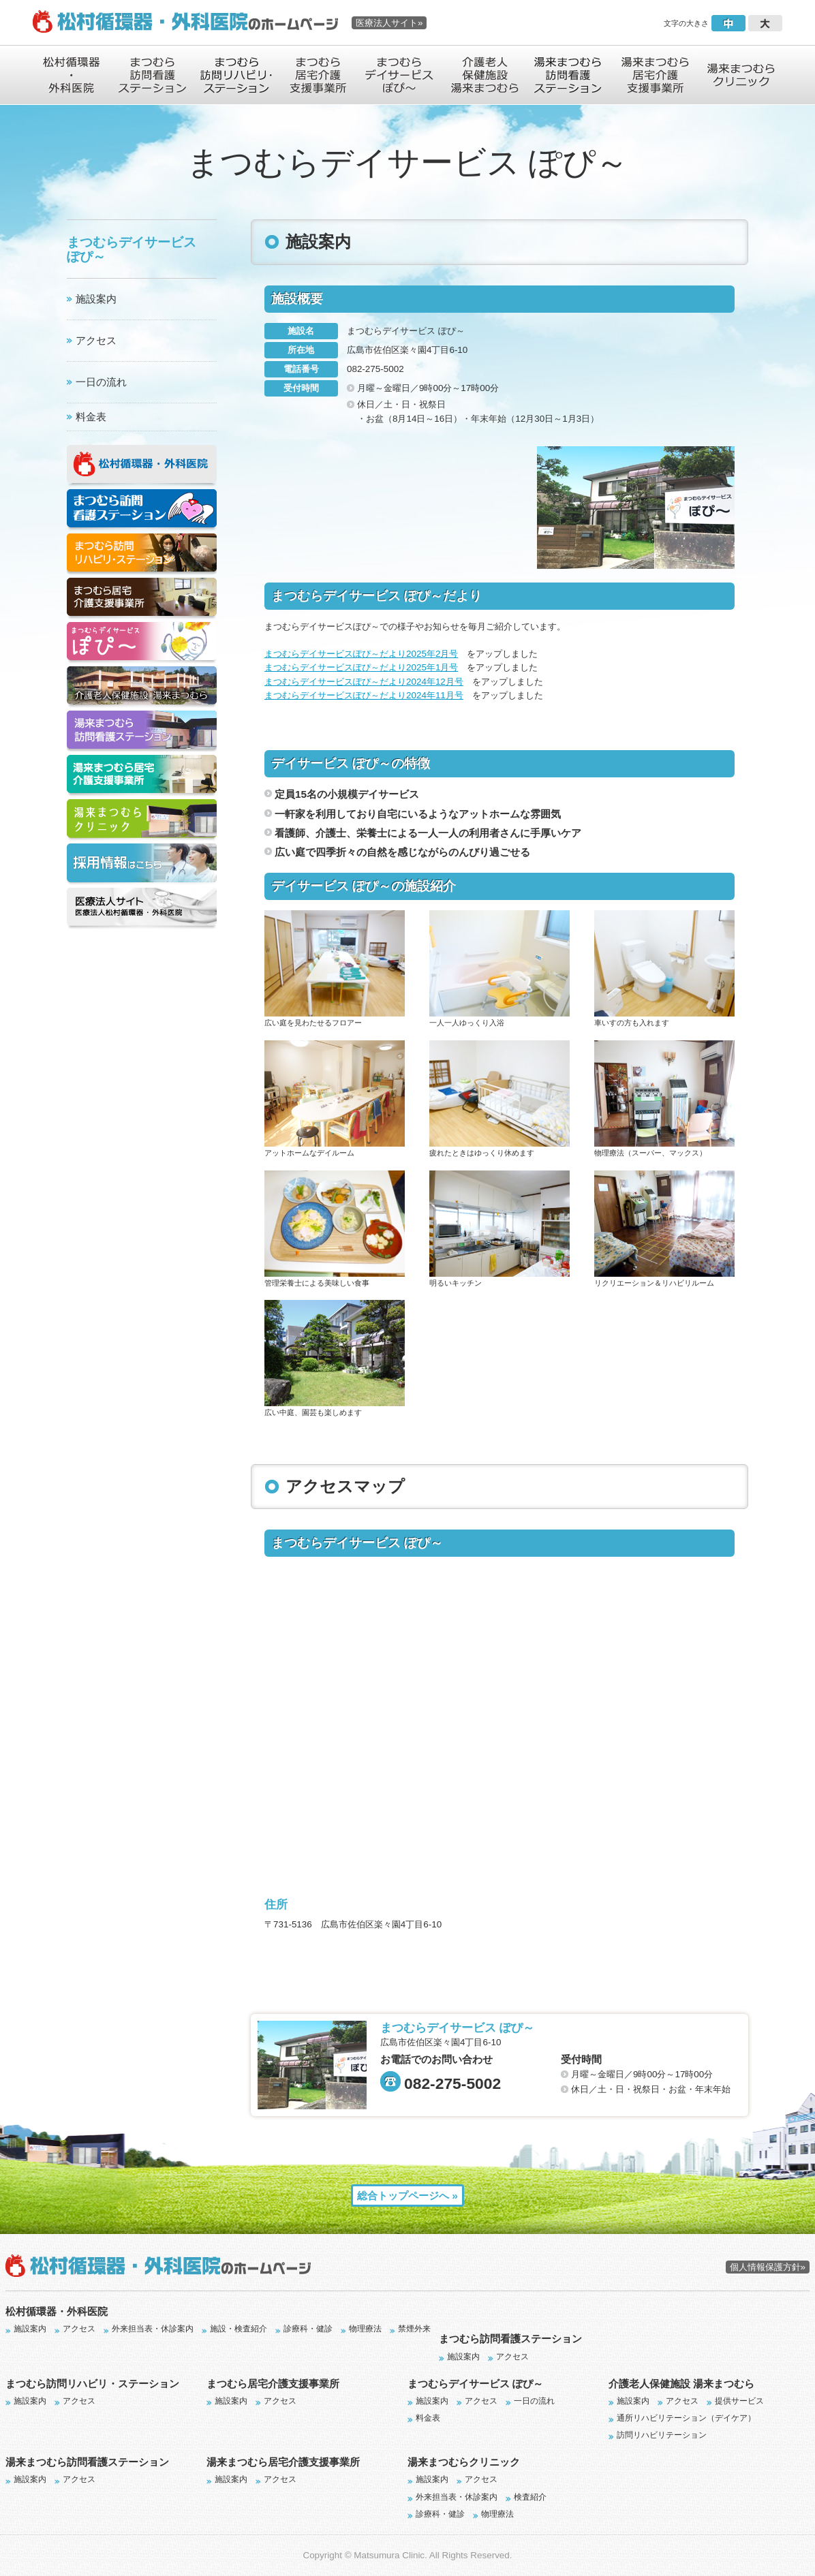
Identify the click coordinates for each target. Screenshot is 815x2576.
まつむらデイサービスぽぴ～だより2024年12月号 (363, 682)
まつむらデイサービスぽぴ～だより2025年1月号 (361, 667)
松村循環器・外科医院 (56, 2311)
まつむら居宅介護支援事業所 (272, 2383)
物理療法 (365, 2328)
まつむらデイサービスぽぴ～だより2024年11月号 (363, 695)
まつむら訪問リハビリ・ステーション (92, 2383)
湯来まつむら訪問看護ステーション (87, 2462)
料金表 (91, 416)
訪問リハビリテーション (662, 2435)
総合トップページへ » (407, 2195)
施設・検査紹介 (238, 2328)
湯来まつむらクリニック (464, 2462)
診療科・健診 (308, 2328)
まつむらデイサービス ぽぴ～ (475, 2383)
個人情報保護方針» (767, 2267)
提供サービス (739, 2401)
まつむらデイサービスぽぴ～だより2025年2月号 (361, 654)
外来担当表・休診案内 (153, 2328)
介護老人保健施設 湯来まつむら (681, 2383)
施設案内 (96, 299)
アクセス (96, 340)
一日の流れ (101, 382)
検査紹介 (530, 2497)
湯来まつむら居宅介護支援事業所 (283, 2462)
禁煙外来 (414, 2328)
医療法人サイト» (389, 23)
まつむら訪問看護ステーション (510, 2338)
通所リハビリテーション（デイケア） (686, 2418)
